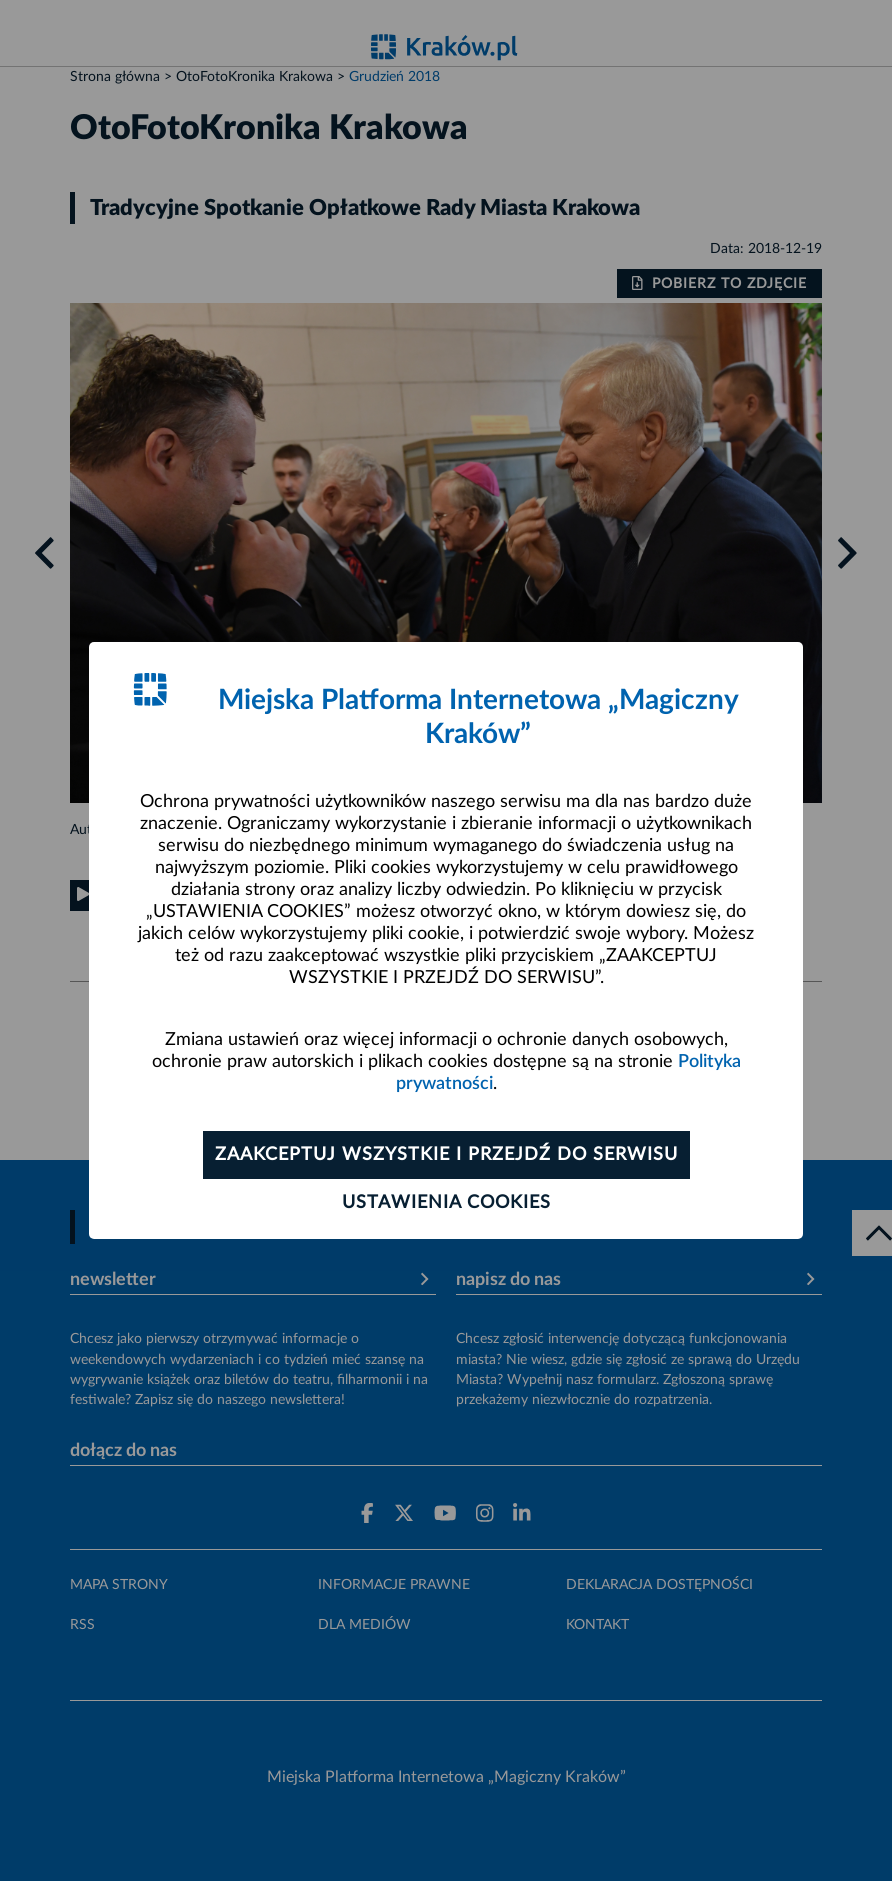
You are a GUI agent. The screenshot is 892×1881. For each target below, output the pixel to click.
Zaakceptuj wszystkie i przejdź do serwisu (446, 1155)
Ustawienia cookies (446, 1203)
